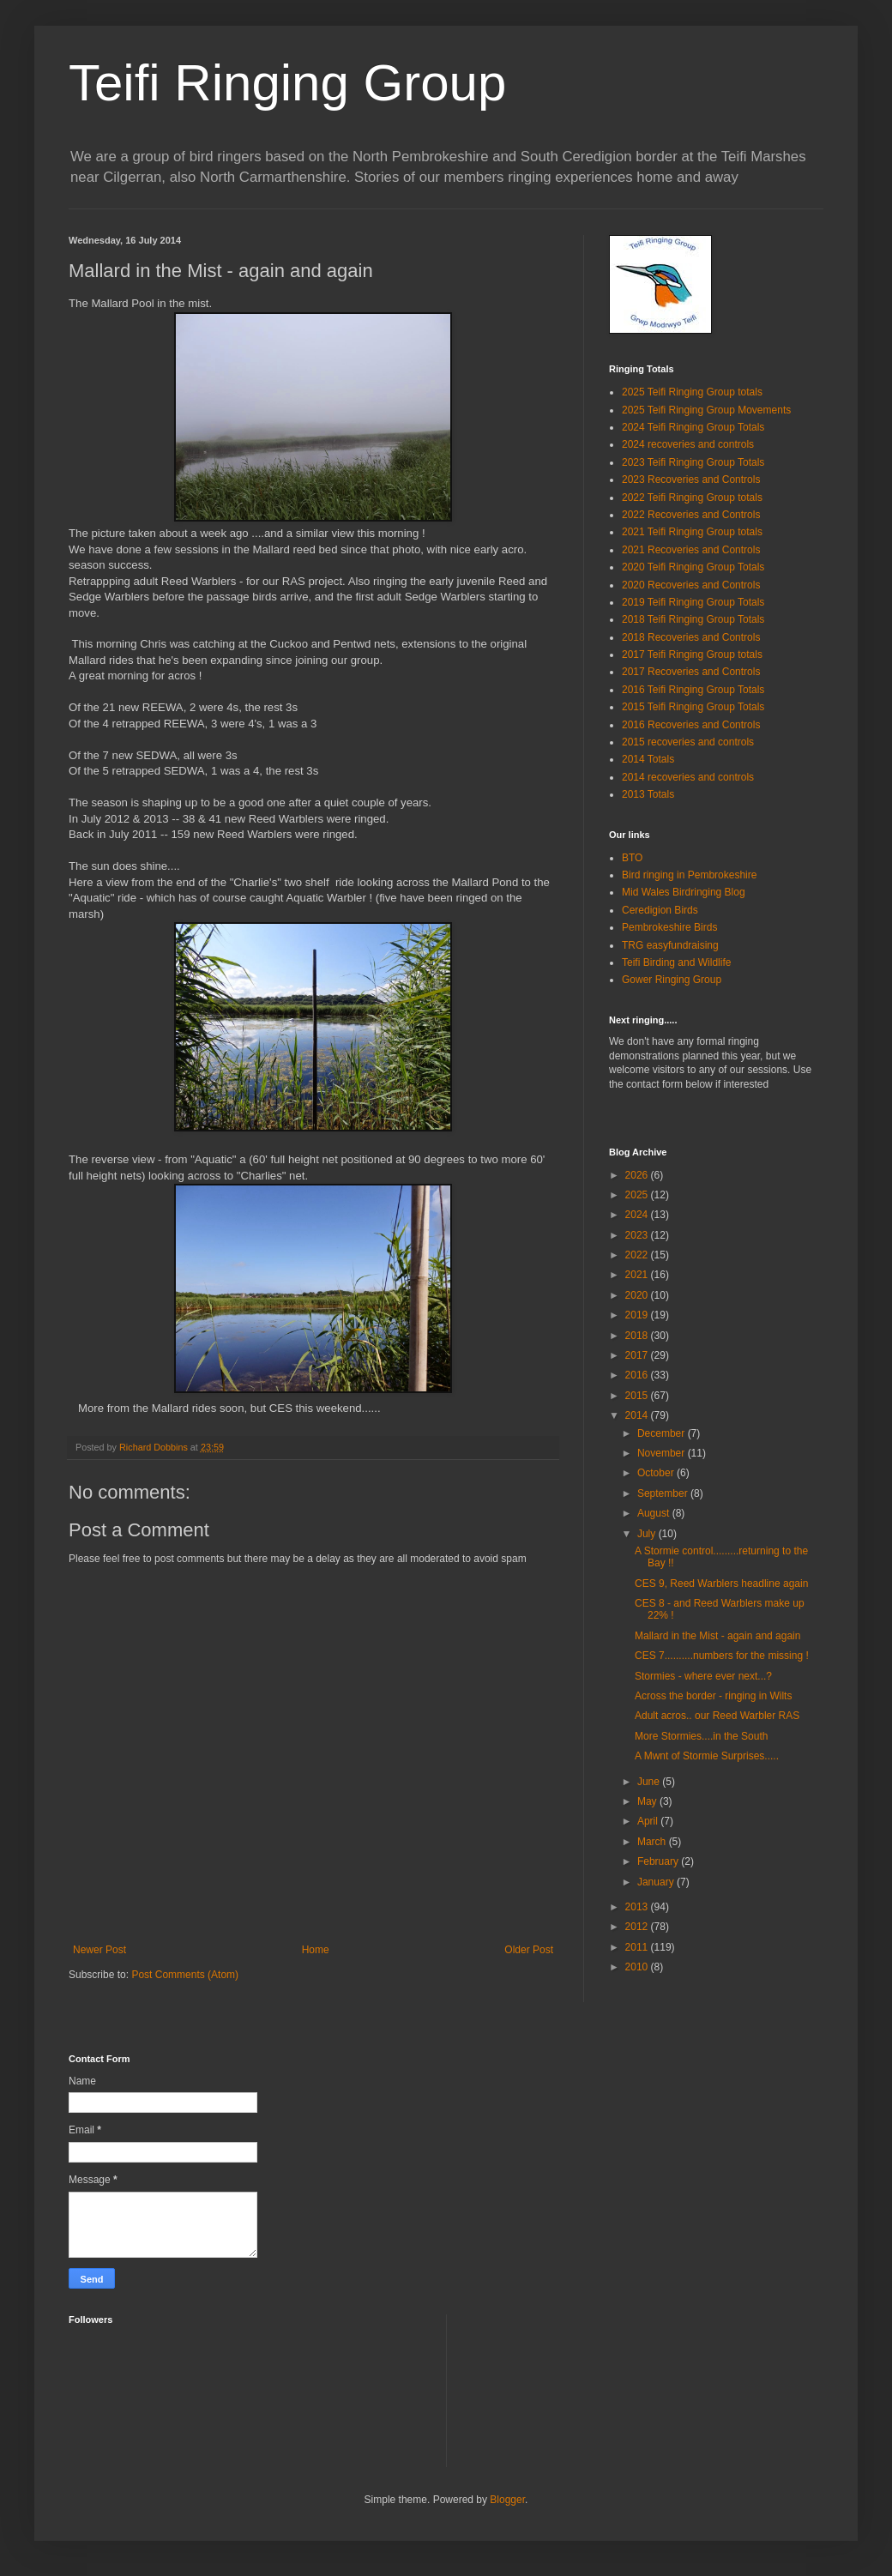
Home (315, 1950)
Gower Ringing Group (671, 980)
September (663, 1493)
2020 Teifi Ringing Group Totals (693, 567)
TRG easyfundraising (670, 945)
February (659, 1861)
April (648, 1821)
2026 (638, 1175)
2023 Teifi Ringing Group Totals (693, 462)
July (648, 1534)
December (662, 1433)
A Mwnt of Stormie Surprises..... (707, 1756)
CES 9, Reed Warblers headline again (721, 1584)
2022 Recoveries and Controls (691, 515)
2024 (638, 1215)
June (649, 1782)
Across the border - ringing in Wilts (713, 1696)
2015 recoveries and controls (688, 742)
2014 (638, 1415)
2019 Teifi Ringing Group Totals (693, 602)
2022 (638, 1255)
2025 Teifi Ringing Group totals (692, 392)
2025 (638, 1195)
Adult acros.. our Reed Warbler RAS (717, 1716)
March (653, 1842)
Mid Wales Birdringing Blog (683, 892)
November (662, 1453)
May (648, 1801)
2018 (638, 1336)
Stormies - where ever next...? (703, 1676)
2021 (638, 1275)
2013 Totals (648, 794)
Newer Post (99, 1950)
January (657, 1882)
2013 (638, 1907)
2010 (638, 1967)
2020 (638, 1295)
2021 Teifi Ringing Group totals (692, 532)
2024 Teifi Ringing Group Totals (693, 427)
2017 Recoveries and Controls (691, 672)
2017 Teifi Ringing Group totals (692, 655)
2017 (638, 1355)
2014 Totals (648, 759)
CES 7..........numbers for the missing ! (722, 1656)
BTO (632, 858)
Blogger (507, 2500)
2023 (638, 1235)
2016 (638, 1375)
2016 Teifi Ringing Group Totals (693, 690)
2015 (638, 1396)
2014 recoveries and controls (688, 777)
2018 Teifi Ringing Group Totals (693, 619)
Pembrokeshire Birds (669, 927)
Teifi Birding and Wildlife (676, 962)
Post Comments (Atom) (184, 1975)
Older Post (528, 1950)
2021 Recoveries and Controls (691, 550)
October (657, 1473)
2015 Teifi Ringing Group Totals (693, 707)
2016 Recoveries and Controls (691, 725)
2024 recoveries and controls (688, 444)
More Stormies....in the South (701, 1736)
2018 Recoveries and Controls (691, 637)
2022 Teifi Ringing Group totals (692, 498)
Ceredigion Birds (660, 910)
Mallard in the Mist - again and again (717, 1636)
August (654, 1513)
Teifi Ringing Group (287, 83)
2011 (638, 1947)
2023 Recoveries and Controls (691, 480)
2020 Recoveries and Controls (691, 585)
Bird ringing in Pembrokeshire (689, 875)
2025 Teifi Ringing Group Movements (706, 410)
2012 (638, 1927)
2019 (638, 1315)
